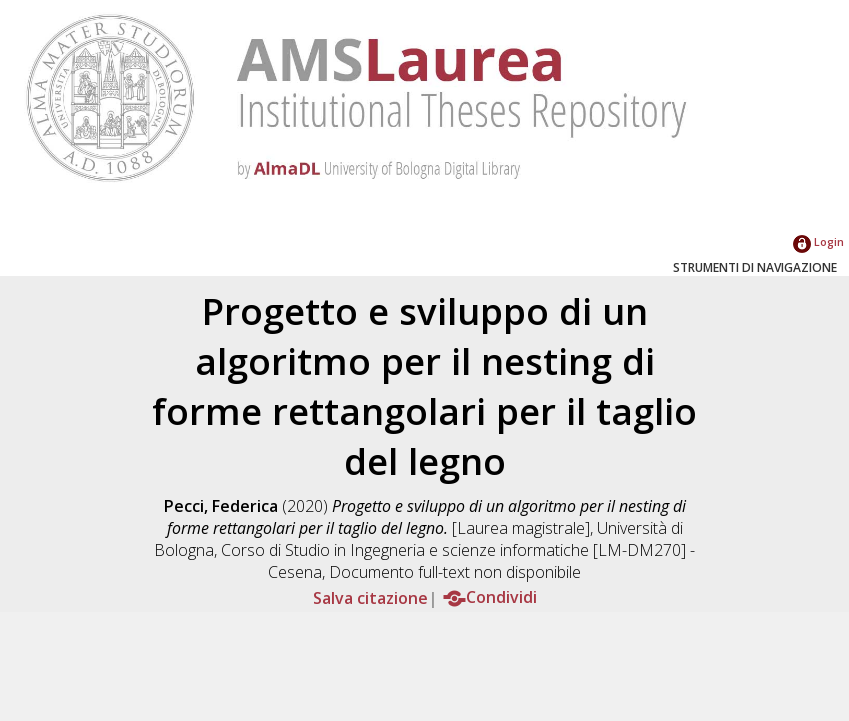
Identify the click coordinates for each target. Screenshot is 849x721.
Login (818, 241)
